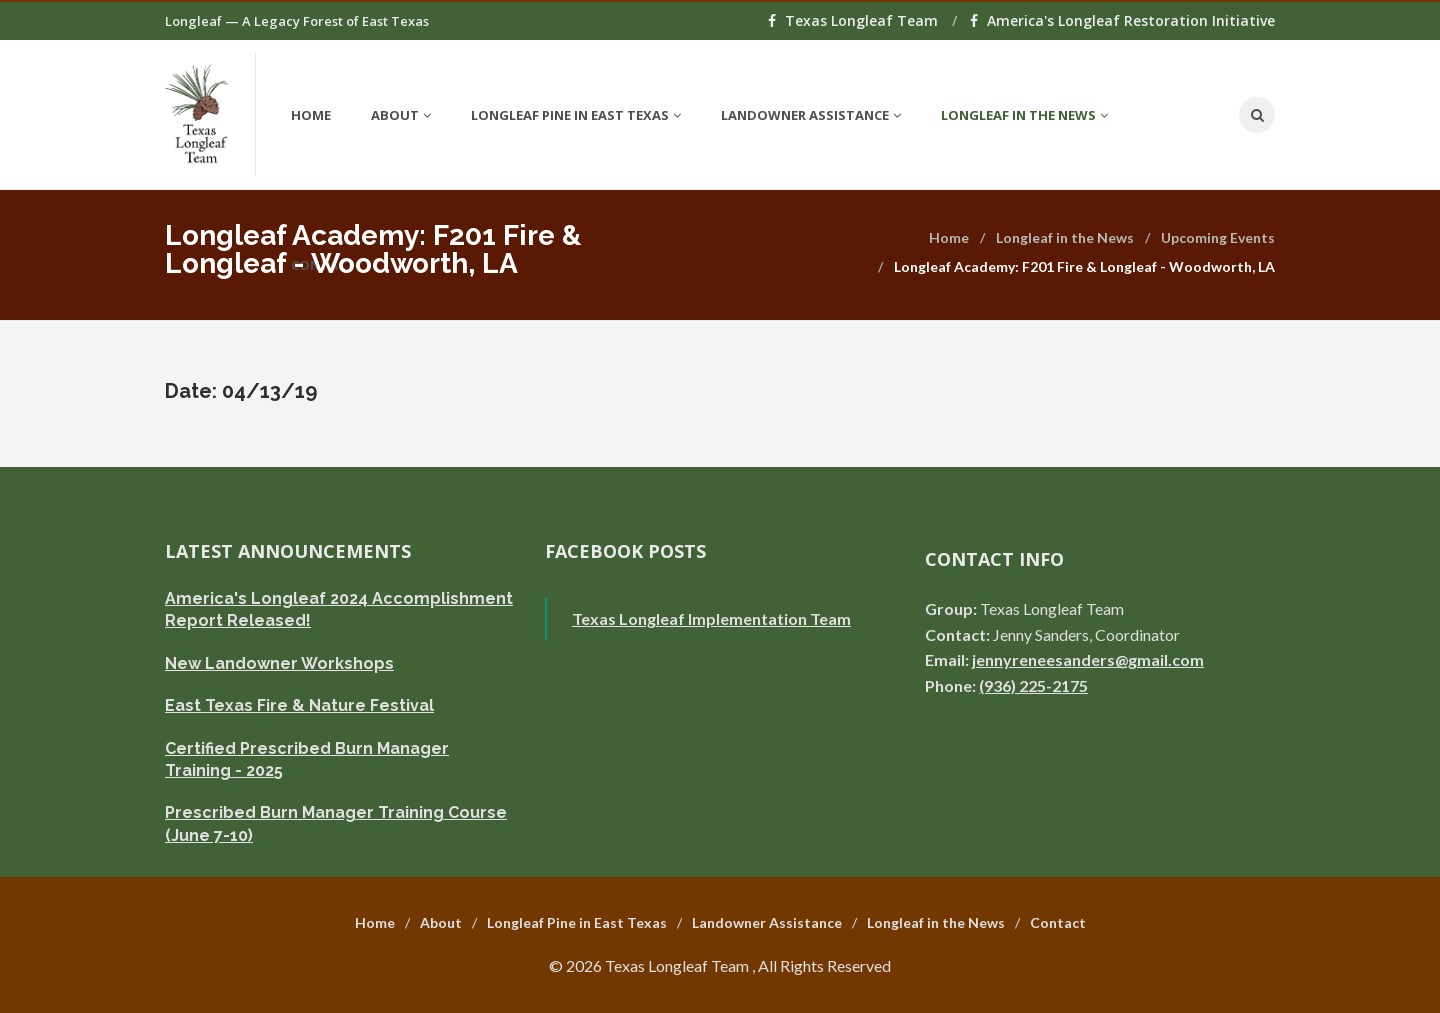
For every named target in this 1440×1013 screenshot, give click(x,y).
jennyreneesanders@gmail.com (1088, 659)
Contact (1058, 922)
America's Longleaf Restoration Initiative (1122, 20)
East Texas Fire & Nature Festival (299, 705)
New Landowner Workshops (279, 663)
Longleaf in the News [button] (1024, 115)
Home (311, 115)
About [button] (401, 115)
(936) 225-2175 (1033, 685)
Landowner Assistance (767, 922)
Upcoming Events (1218, 237)
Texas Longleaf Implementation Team (711, 618)
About (441, 922)
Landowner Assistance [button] (811, 115)
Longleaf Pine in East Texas (577, 922)
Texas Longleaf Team (855, 20)
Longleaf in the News (1065, 237)
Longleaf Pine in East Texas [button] (576, 115)
